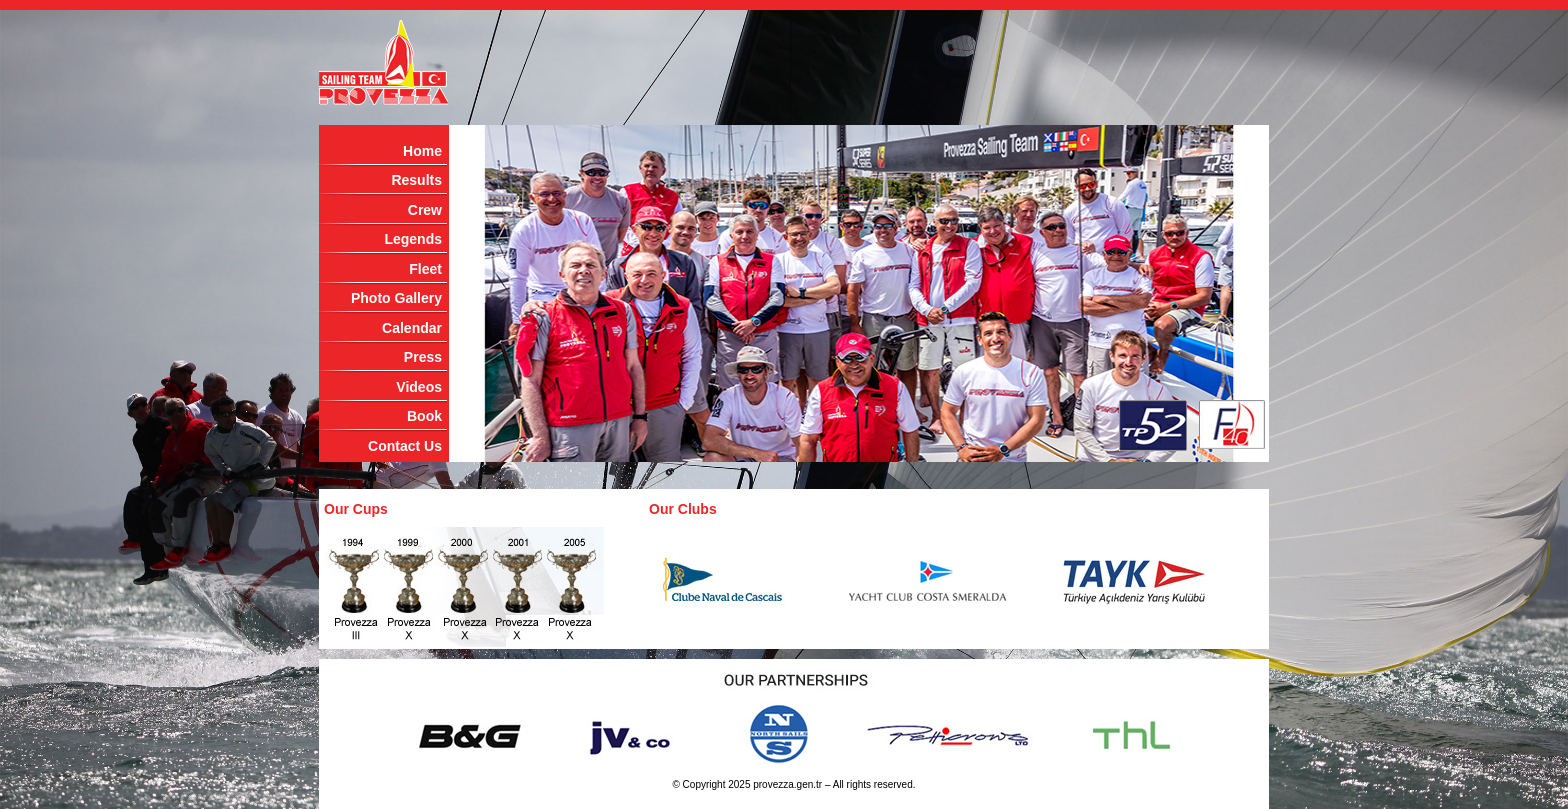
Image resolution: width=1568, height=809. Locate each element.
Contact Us (405, 446)
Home (422, 151)
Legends (413, 239)
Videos (419, 387)
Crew (425, 210)
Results (416, 180)
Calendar (412, 328)
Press (423, 357)
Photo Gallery (396, 298)
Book (424, 416)
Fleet (425, 269)
